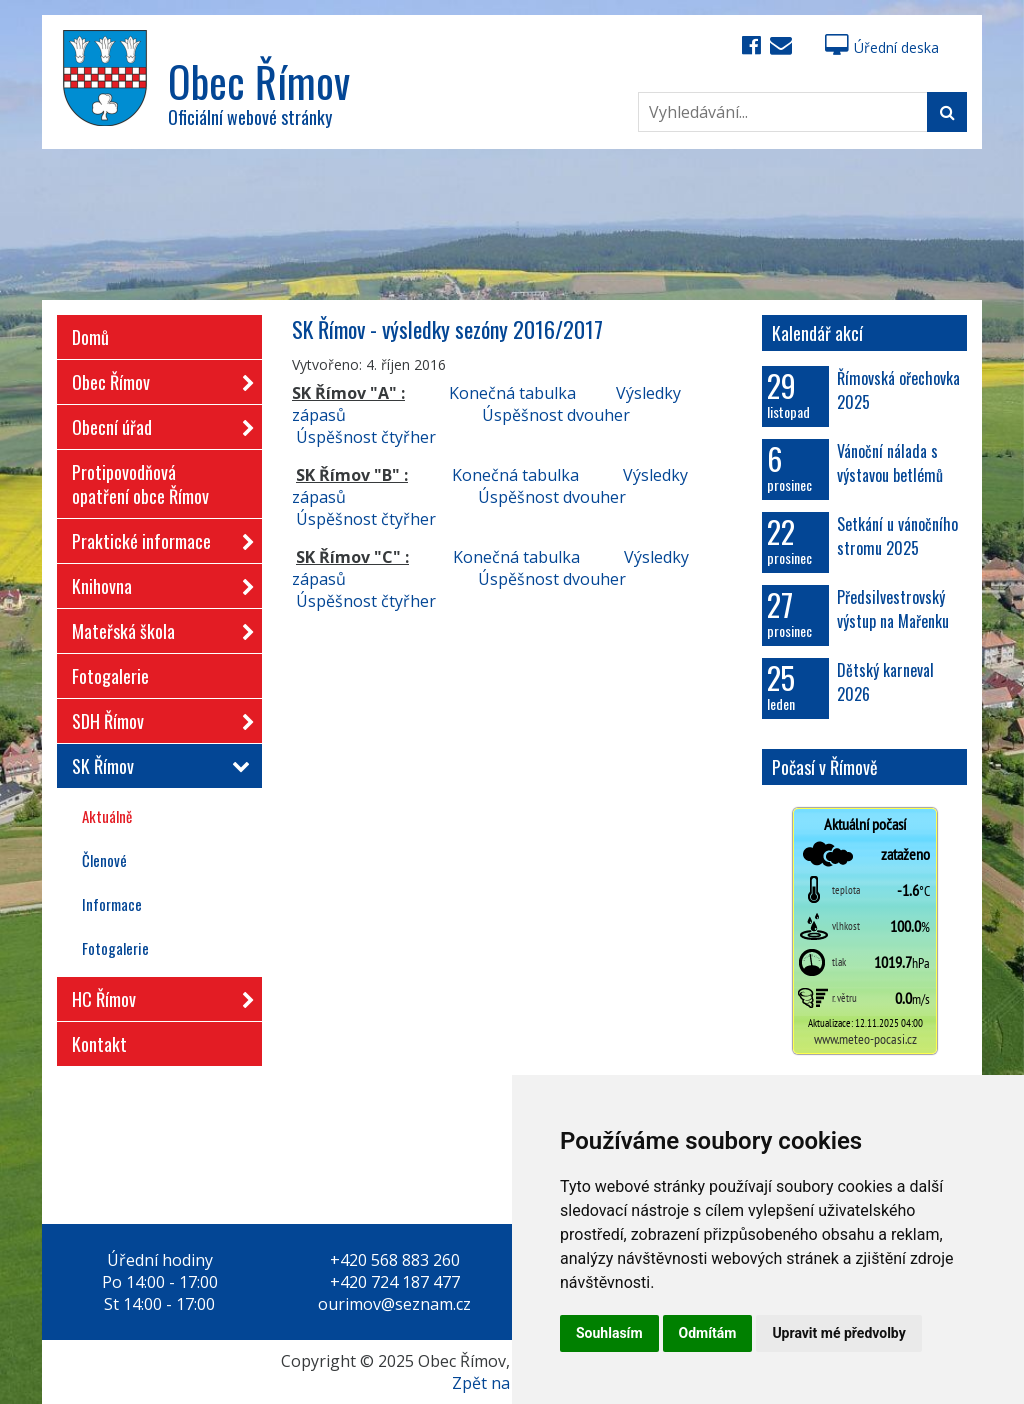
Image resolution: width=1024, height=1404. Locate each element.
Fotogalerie (110, 676)
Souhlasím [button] (609, 1333)
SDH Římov (157, 717)
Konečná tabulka (512, 393)
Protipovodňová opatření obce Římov (140, 484)
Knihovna (157, 582)
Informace (112, 904)
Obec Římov (157, 378)
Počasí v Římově (825, 767)
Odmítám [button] (708, 1333)
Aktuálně (107, 816)
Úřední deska (882, 47)
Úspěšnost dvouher (556, 415)
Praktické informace (157, 537)
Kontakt (99, 1044)
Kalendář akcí (817, 333)
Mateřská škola (157, 627)
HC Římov (157, 995)
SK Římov (157, 766)
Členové (104, 860)
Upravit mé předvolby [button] (838, 1333)
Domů (90, 337)
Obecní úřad (157, 423)
